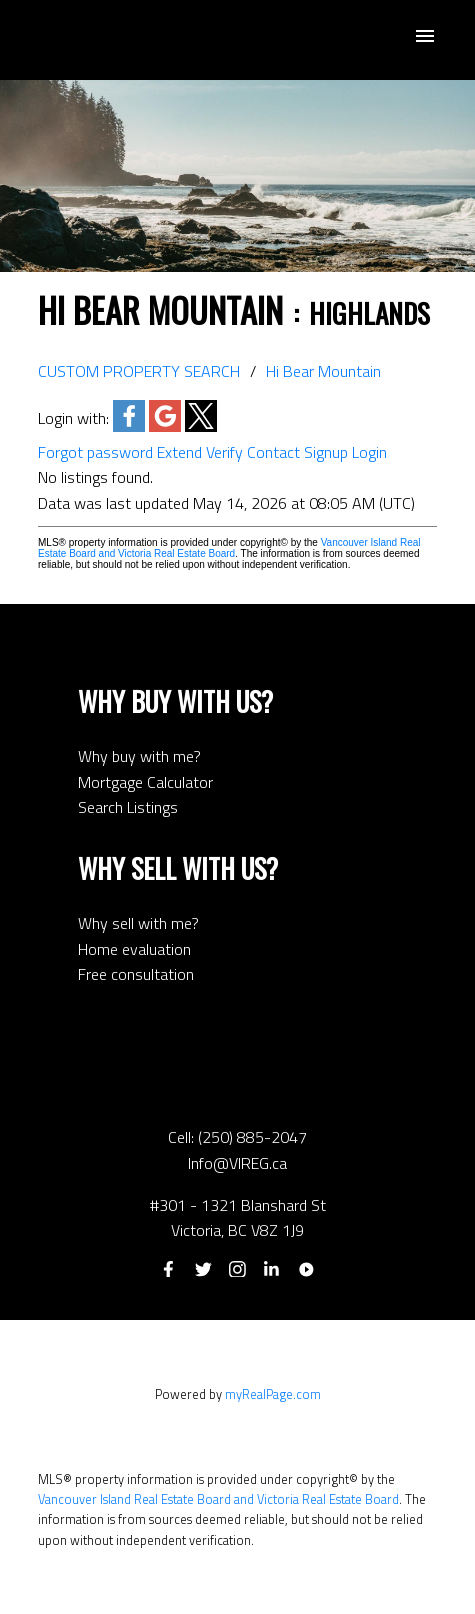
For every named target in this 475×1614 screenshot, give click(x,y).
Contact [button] (273, 452)
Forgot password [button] (95, 452)
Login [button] (369, 452)
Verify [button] (224, 452)
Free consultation (136, 974)
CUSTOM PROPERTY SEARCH (139, 371)
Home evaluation (134, 949)
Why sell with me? (138, 923)
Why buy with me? (139, 756)
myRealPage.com (273, 1394)
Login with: (73, 418)
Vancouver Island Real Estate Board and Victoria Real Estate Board (229, 548)
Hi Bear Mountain (323, 371)
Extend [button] (179, 452)
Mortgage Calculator (145, 782)
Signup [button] (326, 452)
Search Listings (128, 807)
